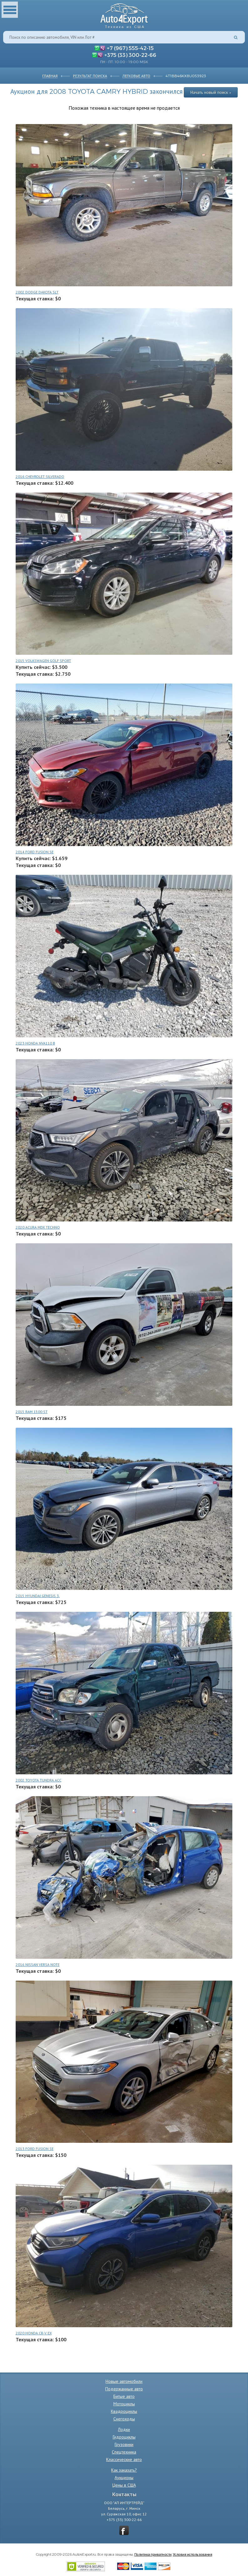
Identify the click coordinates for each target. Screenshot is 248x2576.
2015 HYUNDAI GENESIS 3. (38, 1595)
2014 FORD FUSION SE (35, 851)
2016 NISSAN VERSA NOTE (37, 1964)
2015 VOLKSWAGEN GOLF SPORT (43, 660)
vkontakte (124, 2530)
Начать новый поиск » (210, 92)
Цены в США (124, 2485)
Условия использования (192, 2554)
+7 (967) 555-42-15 (130, 48)
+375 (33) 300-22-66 (130, 55)
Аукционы (124, 2477)
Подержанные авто (124, 2389)
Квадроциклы (124, 2411)
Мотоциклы (124, 2404)
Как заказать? (124, 2470)
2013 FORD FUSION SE (35, 2148)
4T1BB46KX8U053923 (186, 75)
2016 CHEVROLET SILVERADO (40, 476)
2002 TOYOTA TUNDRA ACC (38, 1780)
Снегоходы (124, 2419)
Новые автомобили (124, 2381)
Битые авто (124, 2396)
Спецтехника (124, 2452)
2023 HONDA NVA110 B (35, 1043)
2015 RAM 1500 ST (32, 1411)
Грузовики (124, 2444)
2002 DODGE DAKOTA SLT (37, 292)
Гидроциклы (124, 2437)
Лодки (124, 2429)
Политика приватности (153, 2554)
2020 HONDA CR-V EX (34, 2333)
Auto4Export (124, 14)
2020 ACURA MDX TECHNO (38, 1227)
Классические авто (124, 2459)
